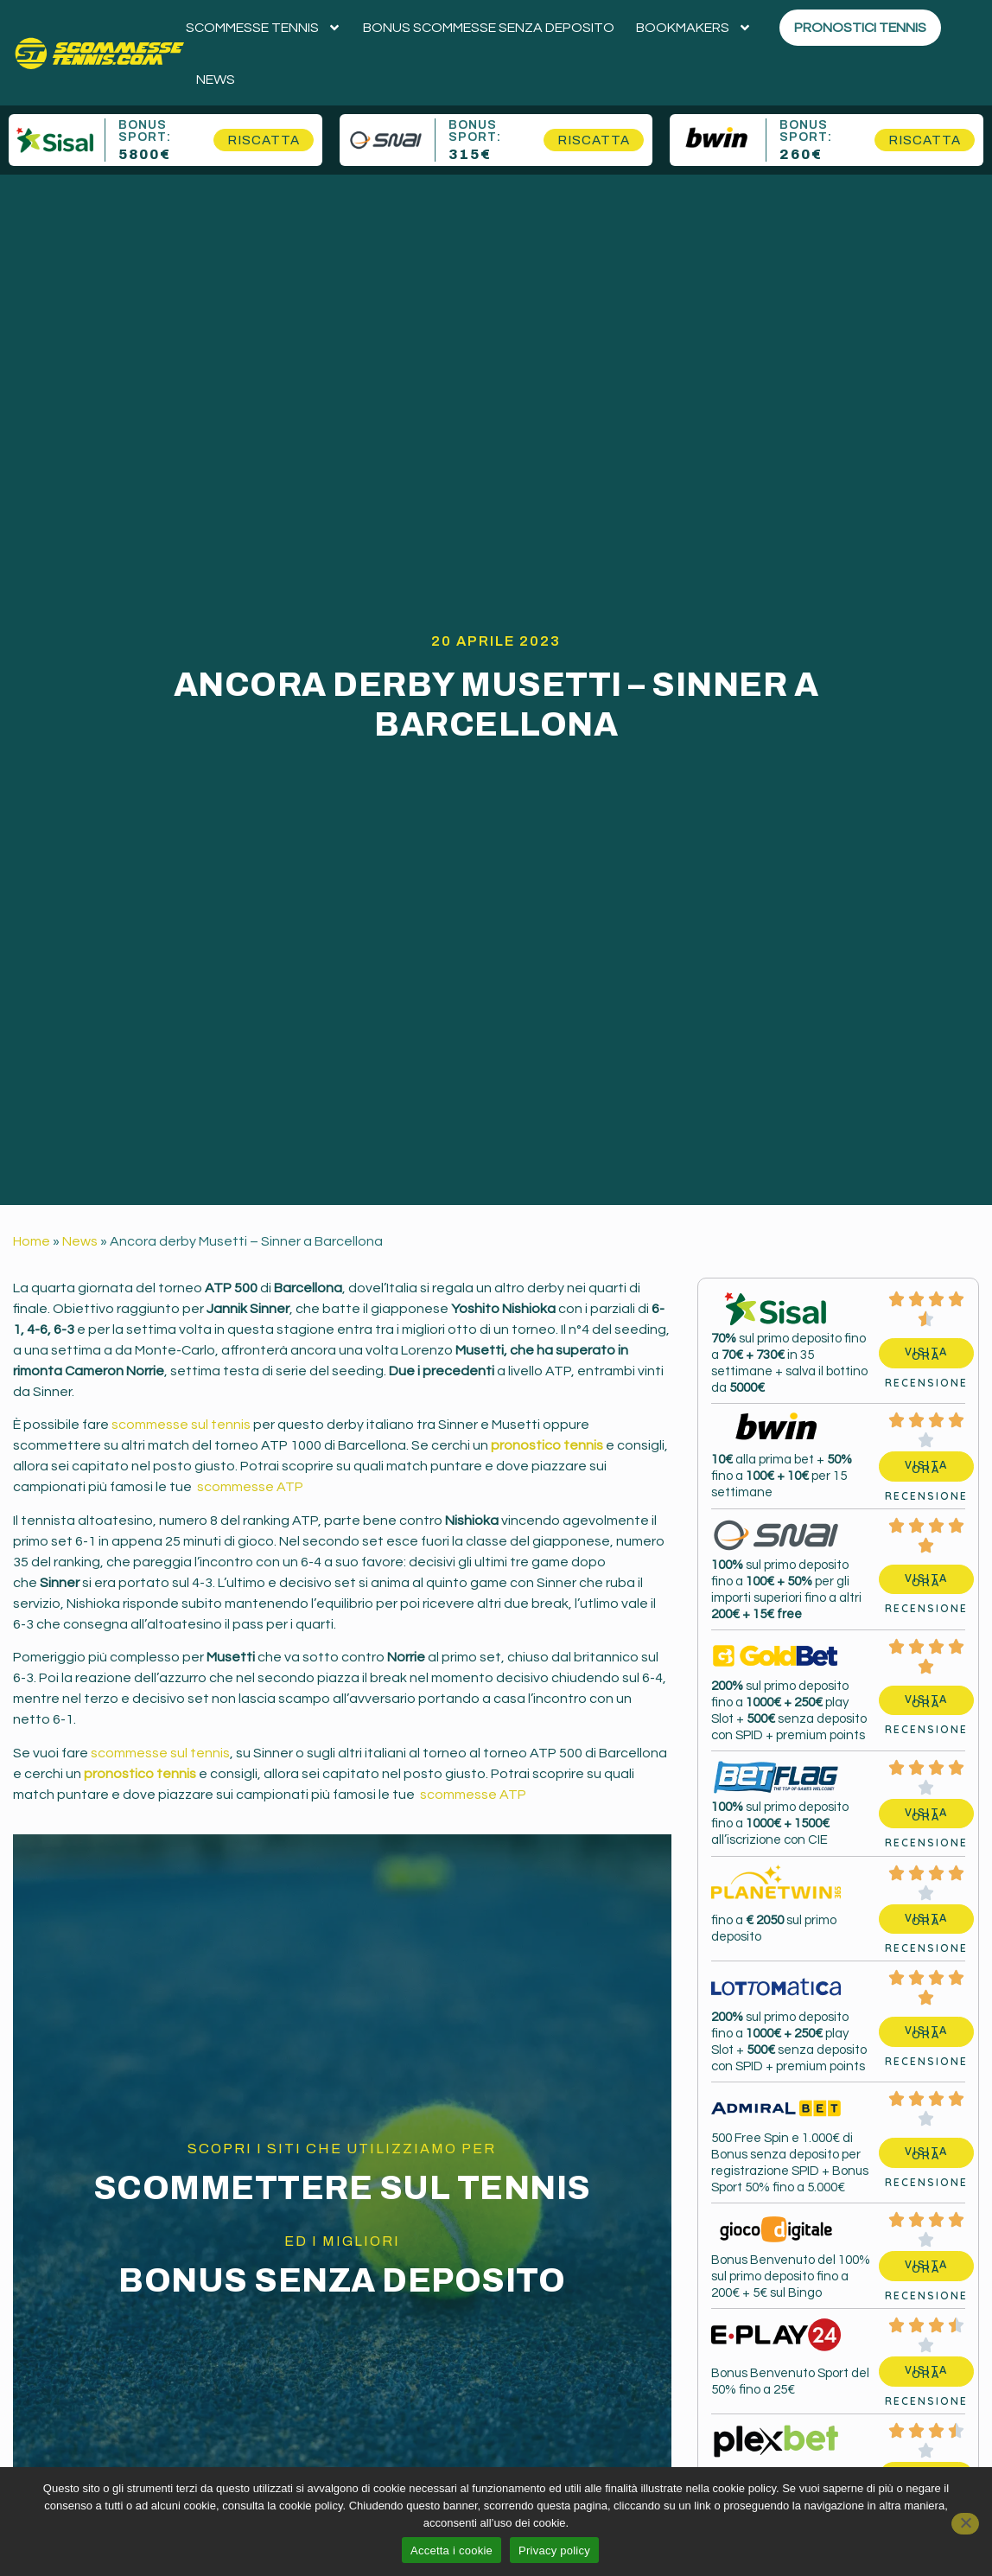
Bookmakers (694, 27)
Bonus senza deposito (341, 2281)
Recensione (926, 1382)
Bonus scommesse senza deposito (488, 28)
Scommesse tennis (263, 27)
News (215, 79)
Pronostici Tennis (860, 28)
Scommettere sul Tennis (342, 2188)
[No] (965, 2524)
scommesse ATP (248, 1487)
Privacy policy (554, 2550)
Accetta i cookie (451, 2550)
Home (31, 1241)
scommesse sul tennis (181, 1424)
